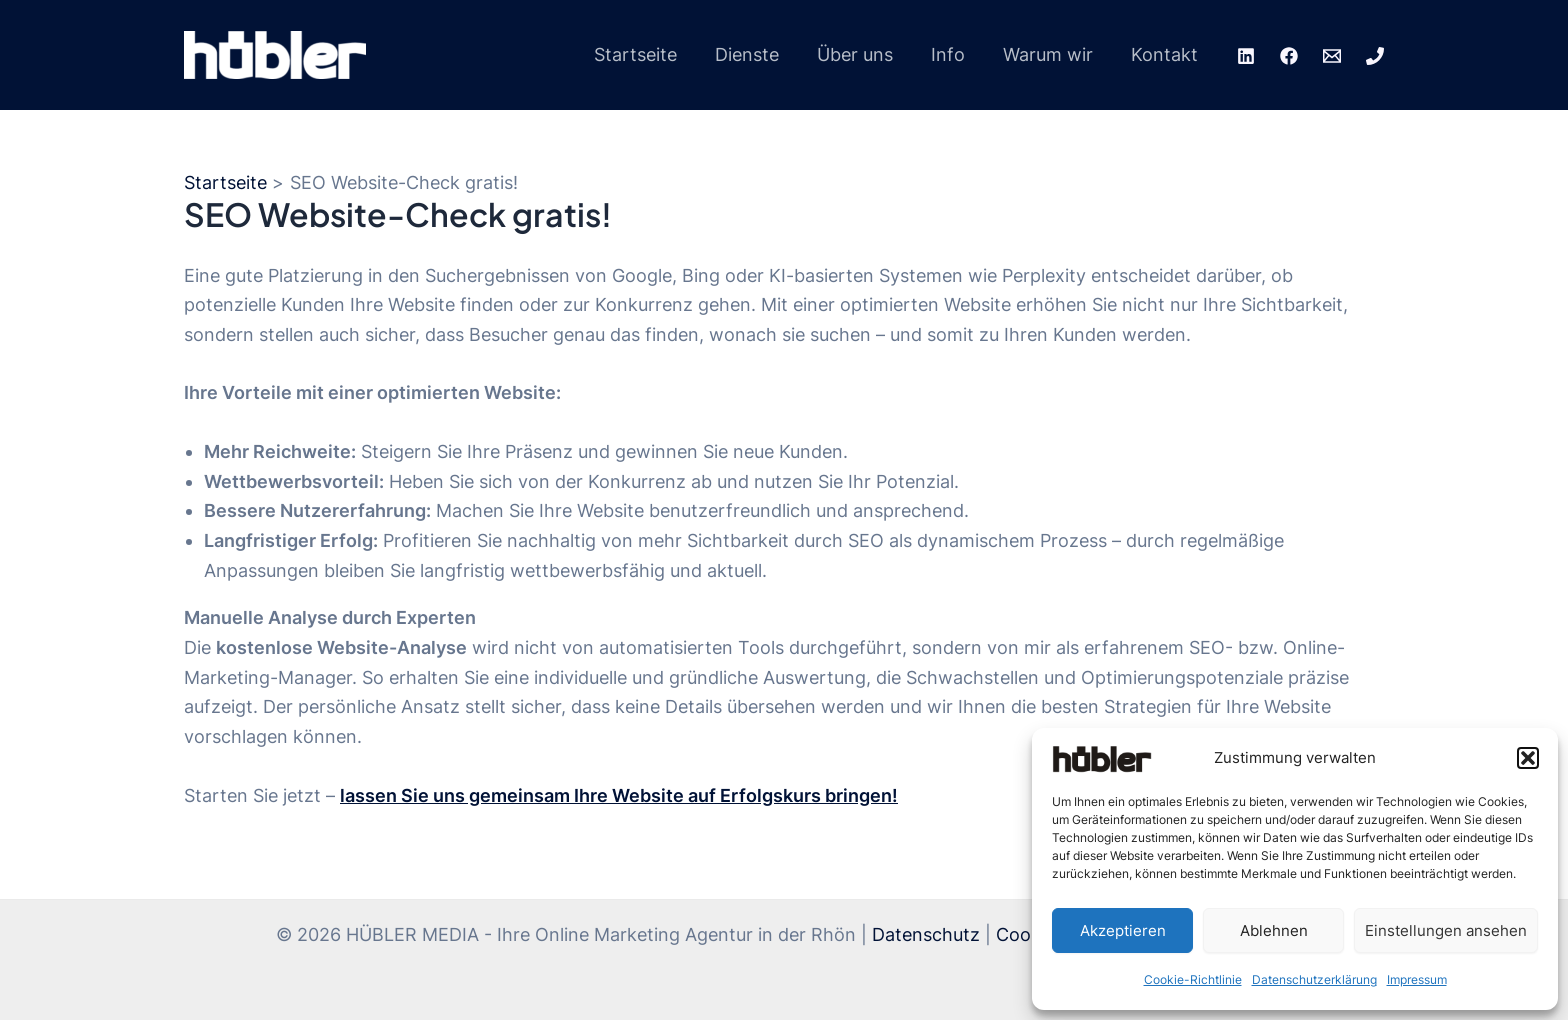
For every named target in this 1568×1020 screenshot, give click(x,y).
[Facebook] (1289, 56)
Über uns (862, 54)
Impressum (1417, 979)
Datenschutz (926, 934)
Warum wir (1051, 54)
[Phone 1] (1375, 56)
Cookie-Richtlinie (1193, 979)
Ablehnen (1274, 930)
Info (953, 54)
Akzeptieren (1123, 930)
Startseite (646, 54)
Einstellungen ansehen (1446, 930)
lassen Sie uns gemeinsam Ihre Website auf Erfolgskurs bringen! (619, 795)
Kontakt (1165, 54)
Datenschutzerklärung (1314, 979)
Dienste (756, 54)
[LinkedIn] (1246, 56)
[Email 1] (1332, 56)
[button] (1528, 758)
